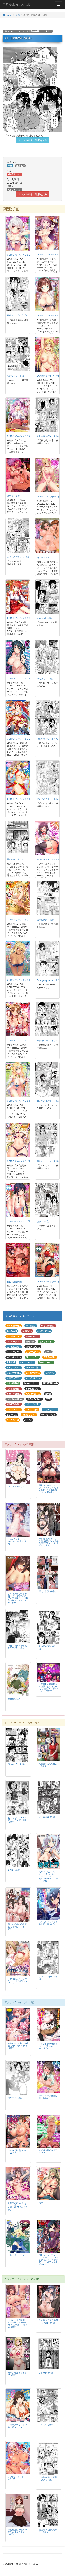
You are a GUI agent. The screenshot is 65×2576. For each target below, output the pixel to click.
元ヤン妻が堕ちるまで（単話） (17, 2373)
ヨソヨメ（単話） (16, 2098)
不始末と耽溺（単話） (17, 315)
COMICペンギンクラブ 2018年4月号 (24, 1161)
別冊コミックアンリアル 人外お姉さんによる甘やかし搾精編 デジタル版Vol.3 (48, 1488)
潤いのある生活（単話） (48, 799)
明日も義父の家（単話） (48, 436)
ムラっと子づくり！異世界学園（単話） (48, 1923)
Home (7, 15)
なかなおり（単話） (16, 376)
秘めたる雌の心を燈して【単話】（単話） (17, 1926)
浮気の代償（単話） (48, 1591)
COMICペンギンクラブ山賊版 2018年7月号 (27, 980)
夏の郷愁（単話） (15, 859)
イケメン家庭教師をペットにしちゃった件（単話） (48, 2046)
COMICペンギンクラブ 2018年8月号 (24, 919)
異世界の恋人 (14, 1699)
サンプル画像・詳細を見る (32, 140)
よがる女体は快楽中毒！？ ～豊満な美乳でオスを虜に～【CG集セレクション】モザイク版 (18, 1598)
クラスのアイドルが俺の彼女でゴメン (17, 2426)
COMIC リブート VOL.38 (16, 2478)
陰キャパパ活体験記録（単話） (48, 2097)
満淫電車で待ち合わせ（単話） (48, 2530)
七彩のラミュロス (16, 2255)
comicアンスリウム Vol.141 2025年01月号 (17, 1541)
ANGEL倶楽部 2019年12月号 (17, 2151)
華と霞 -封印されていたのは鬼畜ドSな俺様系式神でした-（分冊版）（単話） (49, 1542)
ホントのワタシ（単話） (48, 1977)
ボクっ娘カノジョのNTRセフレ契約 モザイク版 (17, 1980)
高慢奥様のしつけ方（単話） (48, 1765)
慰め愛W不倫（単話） (47, 1647)
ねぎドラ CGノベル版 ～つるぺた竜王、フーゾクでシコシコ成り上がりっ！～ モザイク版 (48, 1876)
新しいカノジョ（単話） (48, 1161)
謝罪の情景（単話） (46, 919)
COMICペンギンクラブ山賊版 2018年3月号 (27, 1221)
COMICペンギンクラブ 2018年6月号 (24, 1040)
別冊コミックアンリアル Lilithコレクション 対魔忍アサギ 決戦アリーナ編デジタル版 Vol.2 (49, 2259)
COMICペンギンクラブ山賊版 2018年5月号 (27, 1101)
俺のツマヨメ (43, 557)
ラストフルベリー (16, 1486)
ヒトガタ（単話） (47, 2372)
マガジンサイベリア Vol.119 (48, 2151)
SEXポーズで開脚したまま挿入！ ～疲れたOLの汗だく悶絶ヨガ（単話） (17, 2323)
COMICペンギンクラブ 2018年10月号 (24, 739)
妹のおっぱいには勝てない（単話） (48, 2478)
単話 (17, 15)
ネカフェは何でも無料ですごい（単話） (17, 1647)
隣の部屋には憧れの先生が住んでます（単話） (17, 2531)
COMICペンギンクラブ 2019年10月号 (24, 255)
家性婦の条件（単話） (47, 1040)
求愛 (41, 2203)
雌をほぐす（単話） (46, 678)
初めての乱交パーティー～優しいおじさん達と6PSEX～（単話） (17, 2206)
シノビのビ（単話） (48, 1817)
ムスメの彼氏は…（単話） (19, 557)
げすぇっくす (13, 496)
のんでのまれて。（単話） (49, 1101)
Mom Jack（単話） (46, 618)
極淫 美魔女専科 (14, 1282)
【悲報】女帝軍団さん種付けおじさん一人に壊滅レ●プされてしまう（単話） (49, 1687)
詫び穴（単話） (44, 1221)
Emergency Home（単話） (49, 980)
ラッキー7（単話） (17, 1764)
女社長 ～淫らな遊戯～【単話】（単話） (48, 2321)
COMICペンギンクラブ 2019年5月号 (24, 436)
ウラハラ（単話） (47, 2425)
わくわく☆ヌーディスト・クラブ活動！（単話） (17, 1819)
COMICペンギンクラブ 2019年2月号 (24, 618)
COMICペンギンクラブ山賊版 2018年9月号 (27, 799)
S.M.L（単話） (15, 1870)
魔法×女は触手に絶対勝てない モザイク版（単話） (18, 2045)
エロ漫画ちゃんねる (17, 4)
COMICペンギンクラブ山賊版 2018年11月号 (28, 678)
